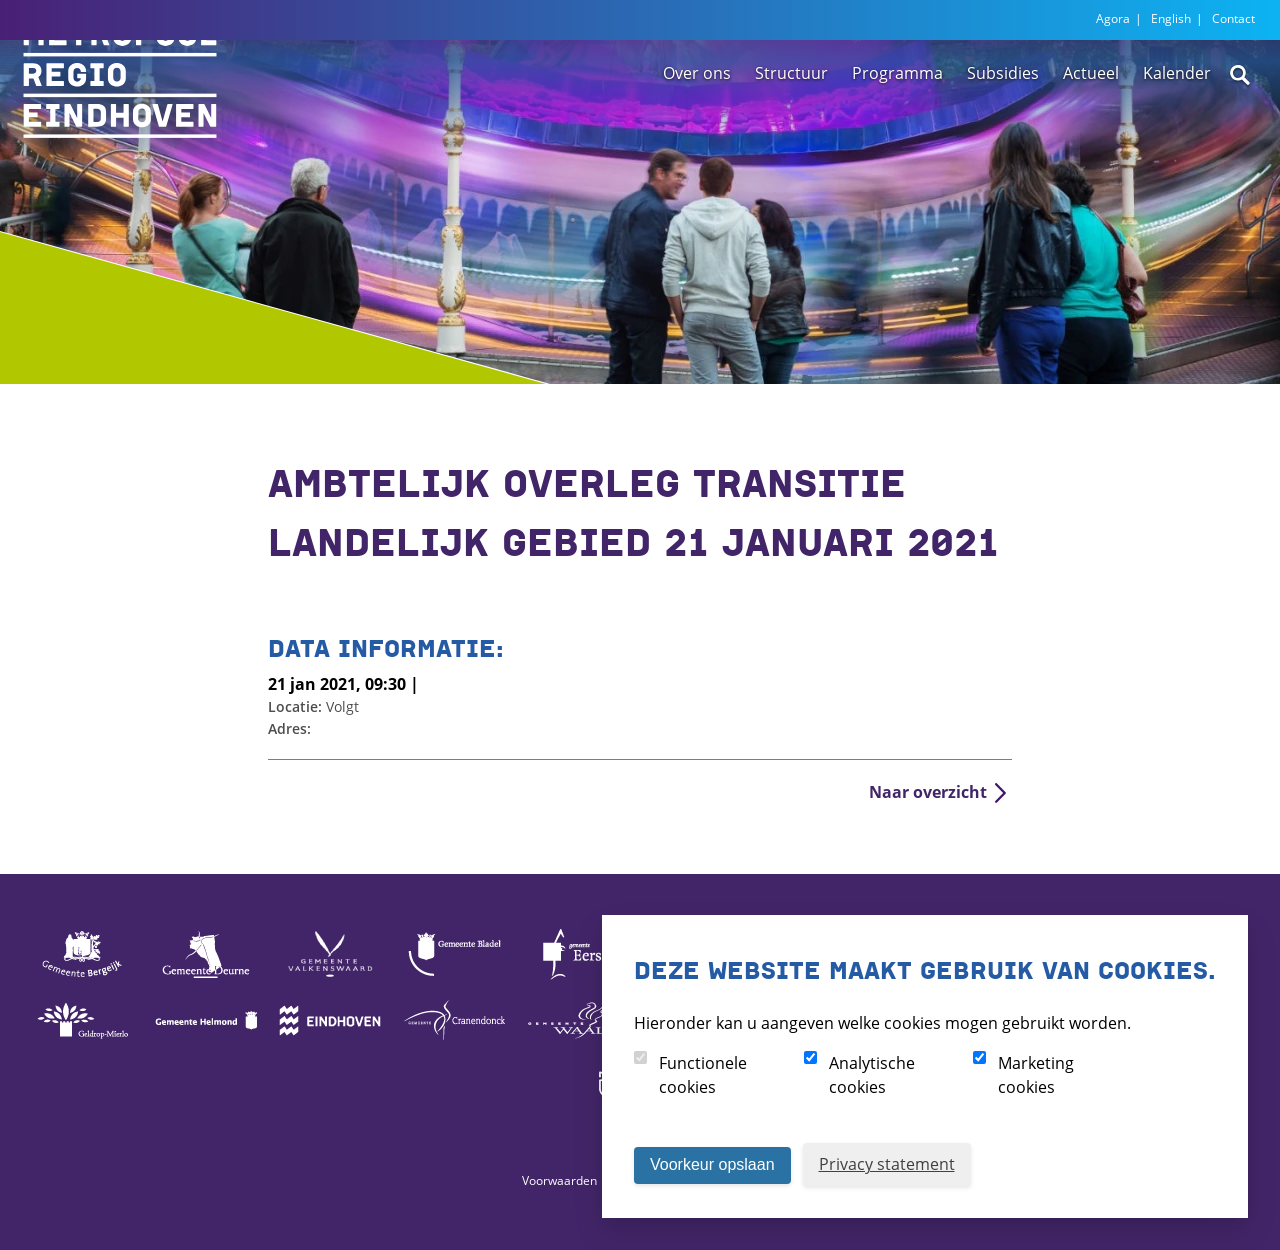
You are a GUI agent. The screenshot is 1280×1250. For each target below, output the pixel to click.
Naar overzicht (928, 792)
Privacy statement (887, 1164)
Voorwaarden (559, 1180)
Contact (1233, 18)
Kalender (1177, 133)
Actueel (1091, 133)
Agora (1113, 18)
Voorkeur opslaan (712, 1164)
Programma (897, 133)
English (1171, 18)
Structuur (791, 133)
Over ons (697, 133)
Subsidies (1003, 133)
